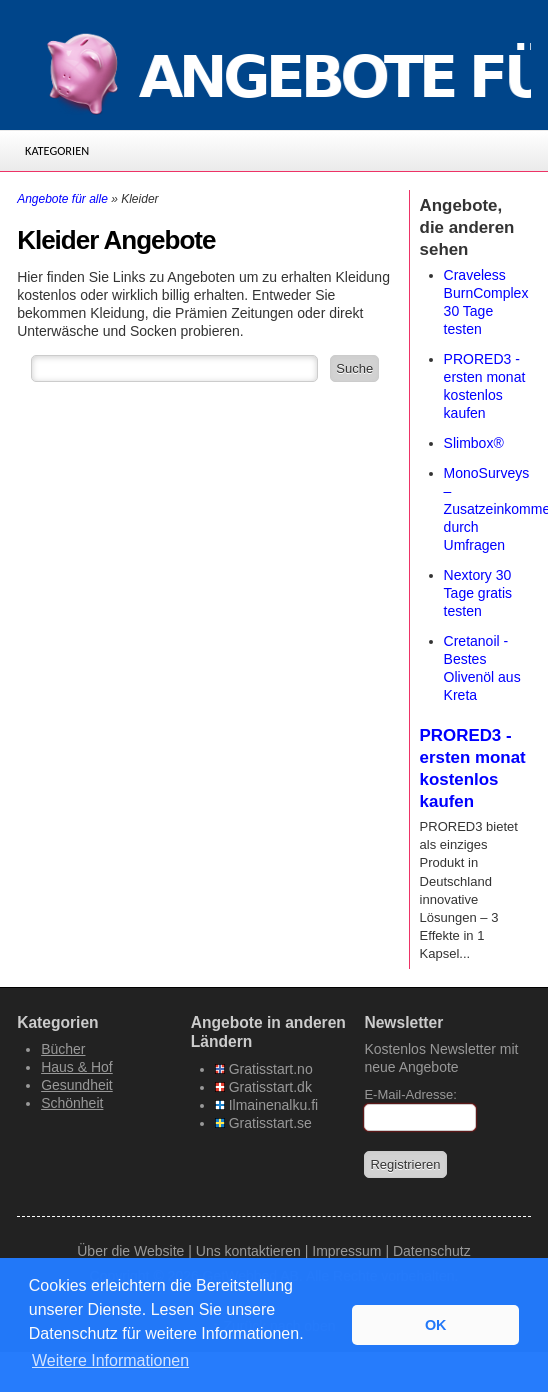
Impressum (346, 1251)
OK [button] (436, 1325)
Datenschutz (432, 1251)
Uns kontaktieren (248, 1251)
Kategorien (57, 150)
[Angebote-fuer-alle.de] (274, 70)
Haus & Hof (77, 1067)
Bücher (63, 1049)
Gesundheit (77, 1085)
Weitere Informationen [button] (110, 1360)
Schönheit (72, 1103)
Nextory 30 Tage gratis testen (478, 593)
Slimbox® (474, 443)
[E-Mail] (419, 1117)
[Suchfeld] (174, 368)
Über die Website (130, 1251)
